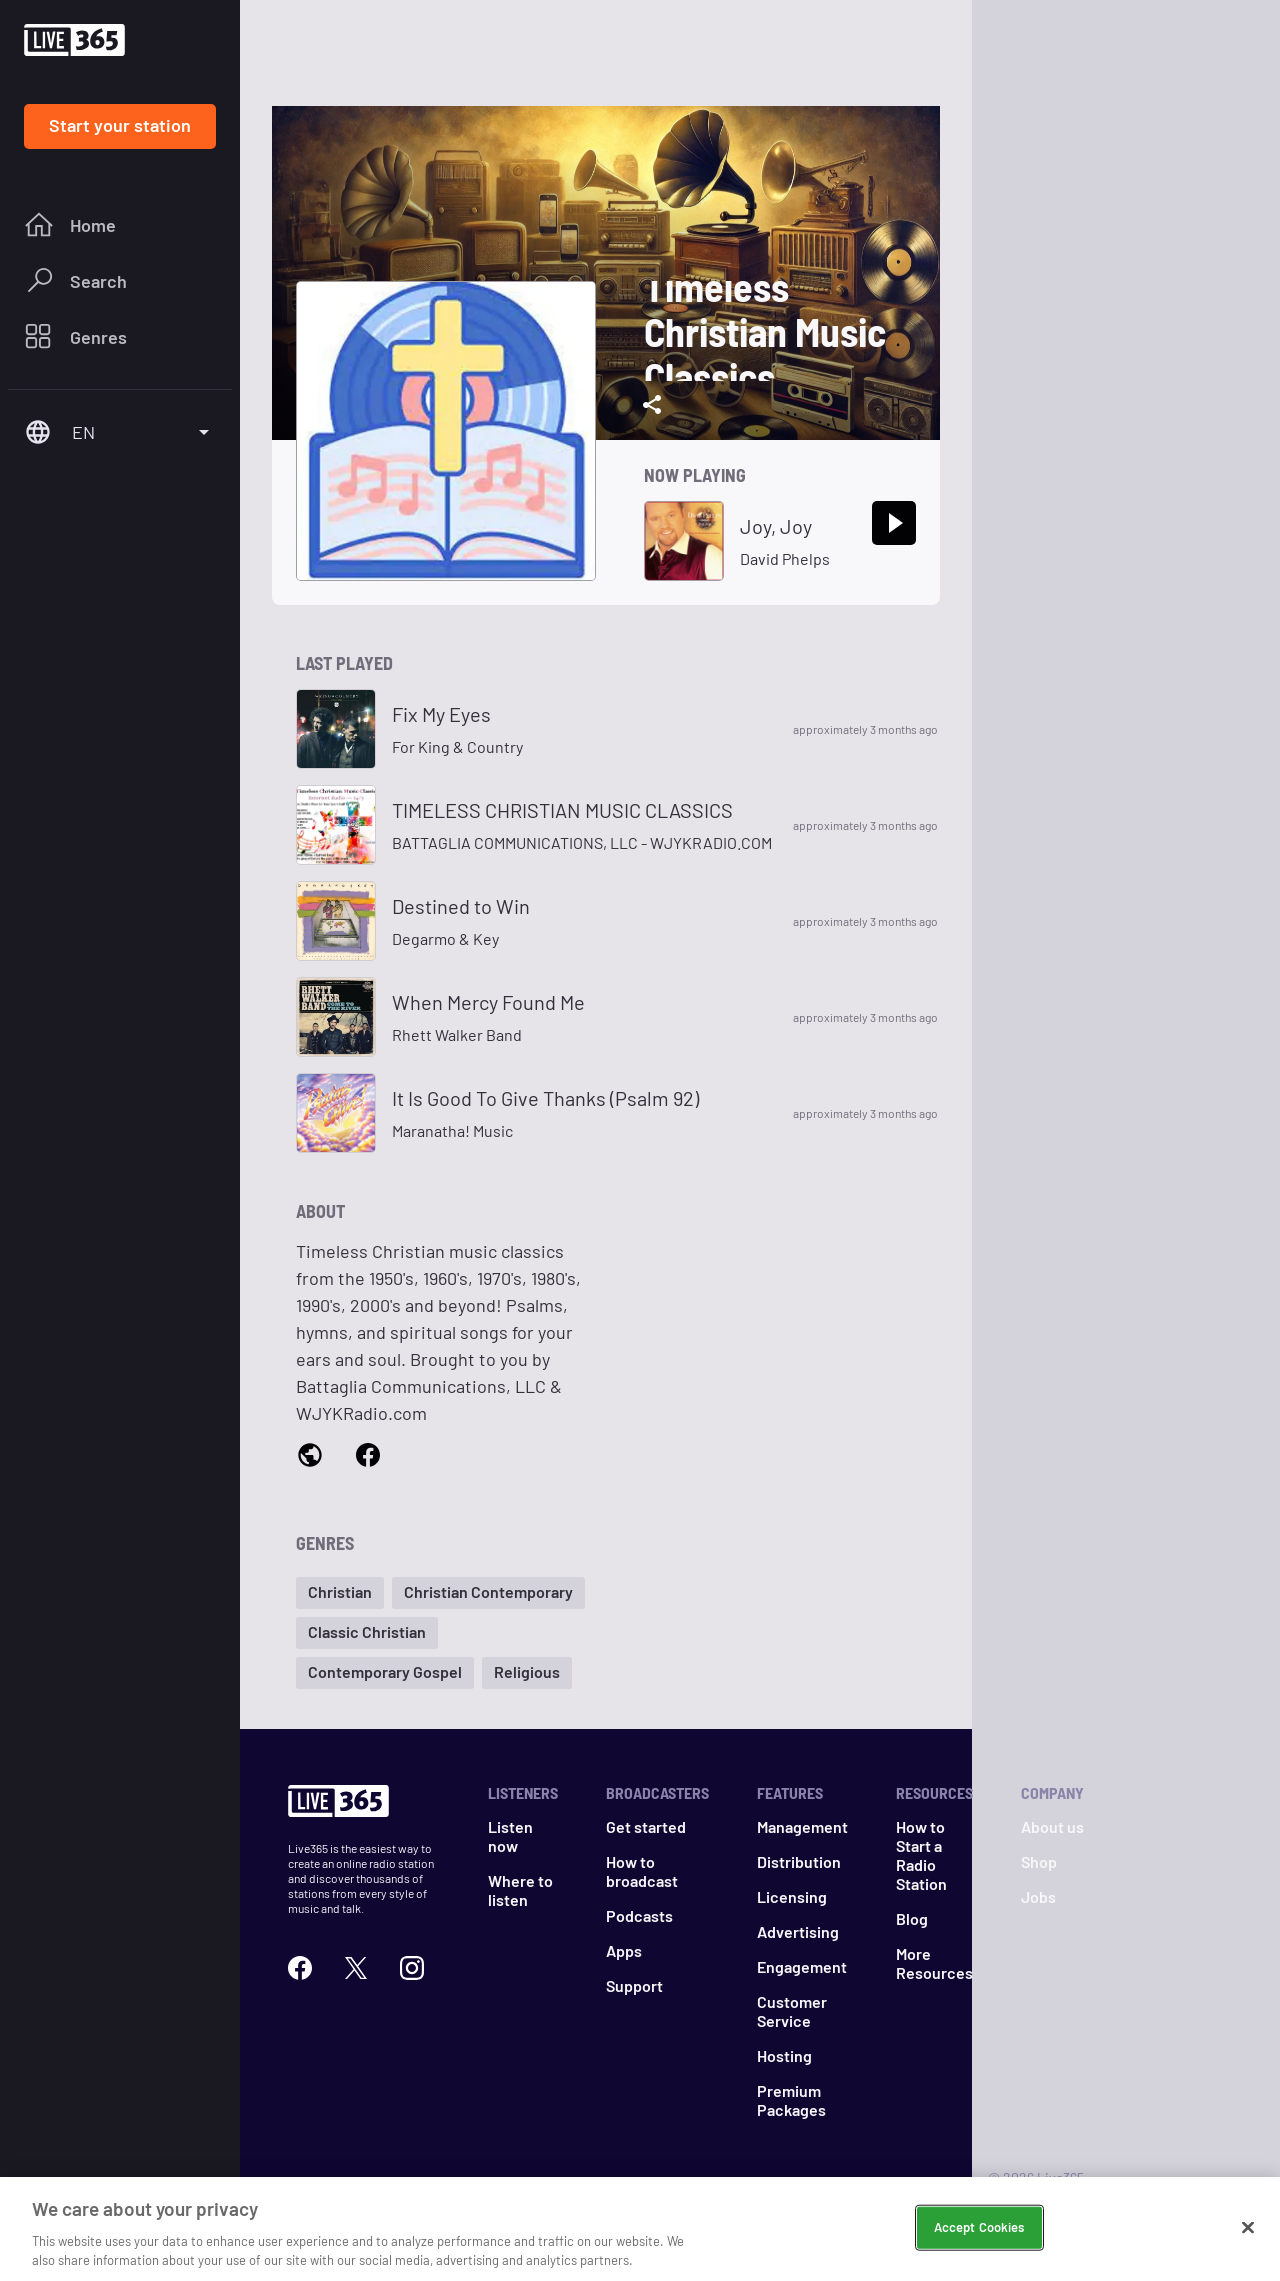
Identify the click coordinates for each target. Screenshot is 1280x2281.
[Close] (1248, 2234)
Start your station (120, 125)
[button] (340, 1593)
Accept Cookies (979, 2233)
